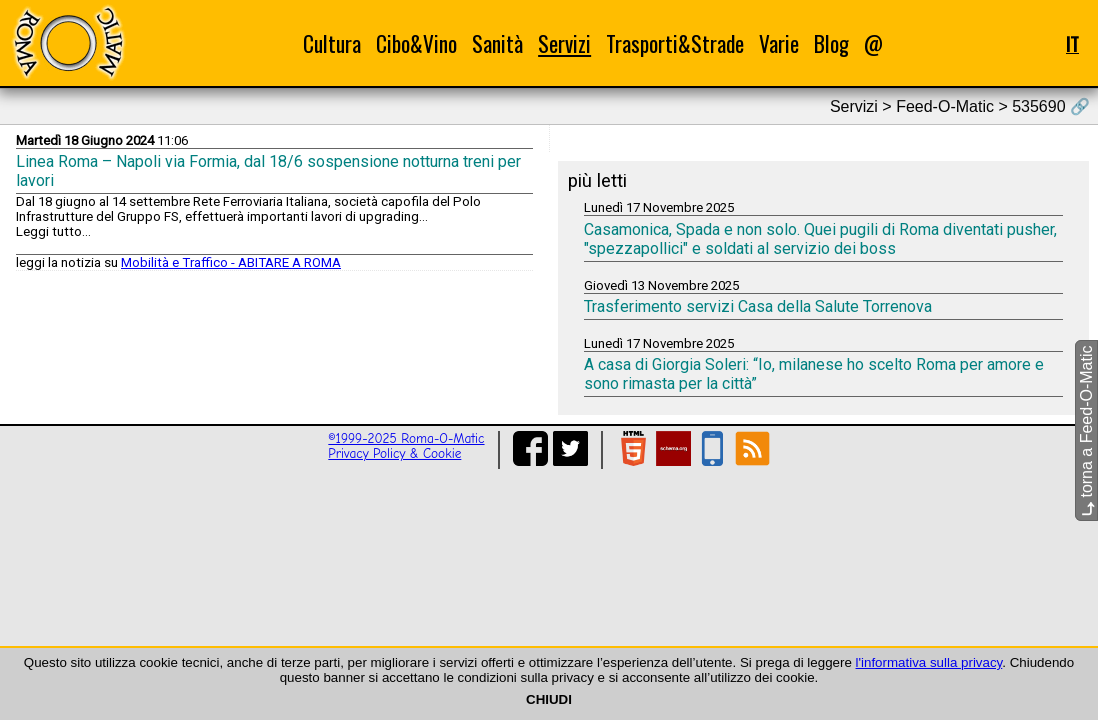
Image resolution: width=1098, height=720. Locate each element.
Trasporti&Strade (675, 43)
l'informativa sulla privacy (929, 662)
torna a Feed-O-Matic (1086, 431)
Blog (831, 43)
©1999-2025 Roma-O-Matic (406, 438)
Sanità (497, 43)
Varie (779, 43)
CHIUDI (549, 699)
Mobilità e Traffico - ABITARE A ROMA (231, 262)
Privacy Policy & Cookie (394, 453)
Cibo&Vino (416, 43)
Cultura (332, 43)
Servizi (564, 43)
